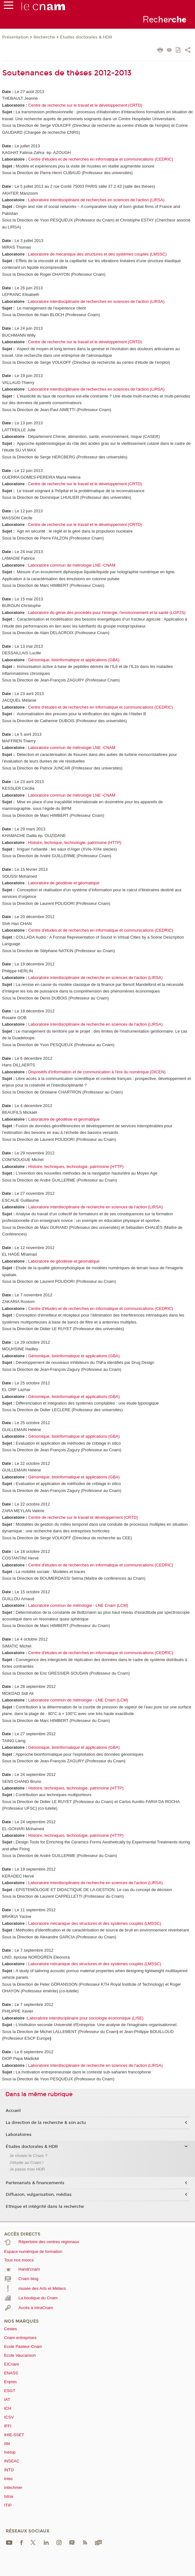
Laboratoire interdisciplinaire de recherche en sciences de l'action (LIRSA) (95, 977)
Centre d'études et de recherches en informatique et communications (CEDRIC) (100, 1565)
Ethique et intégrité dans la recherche (45, 2206)
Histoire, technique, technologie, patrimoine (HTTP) (74, 842)
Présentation (15, 37)
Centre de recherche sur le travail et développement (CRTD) (83, 1517)
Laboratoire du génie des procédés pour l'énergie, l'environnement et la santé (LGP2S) (106, 612)
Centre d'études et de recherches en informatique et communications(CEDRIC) (100, 159)
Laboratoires (19, 2134)
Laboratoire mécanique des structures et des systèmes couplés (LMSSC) (94, 1923)
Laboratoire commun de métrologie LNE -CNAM (71, 565)
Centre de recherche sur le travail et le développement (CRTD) (85, 105)
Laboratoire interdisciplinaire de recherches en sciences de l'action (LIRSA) (96, 199)
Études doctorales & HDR (86, 37)
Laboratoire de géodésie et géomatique (63, 883)
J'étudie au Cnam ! (26, 2162)
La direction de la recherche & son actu (46, 2122)
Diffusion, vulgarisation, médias (39, 2194)
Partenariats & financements (35, 2182)
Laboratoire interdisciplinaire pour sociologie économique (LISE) (85, 2018)
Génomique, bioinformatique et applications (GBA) (74, 659)
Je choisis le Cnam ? (28, 2155)
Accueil (13, 2110)
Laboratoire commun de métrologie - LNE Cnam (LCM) (78, 1605)
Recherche (44, 37)
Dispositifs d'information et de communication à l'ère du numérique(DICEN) (97, 1072)
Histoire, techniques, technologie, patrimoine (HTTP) (76, 1166)
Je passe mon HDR (27, 2169)
